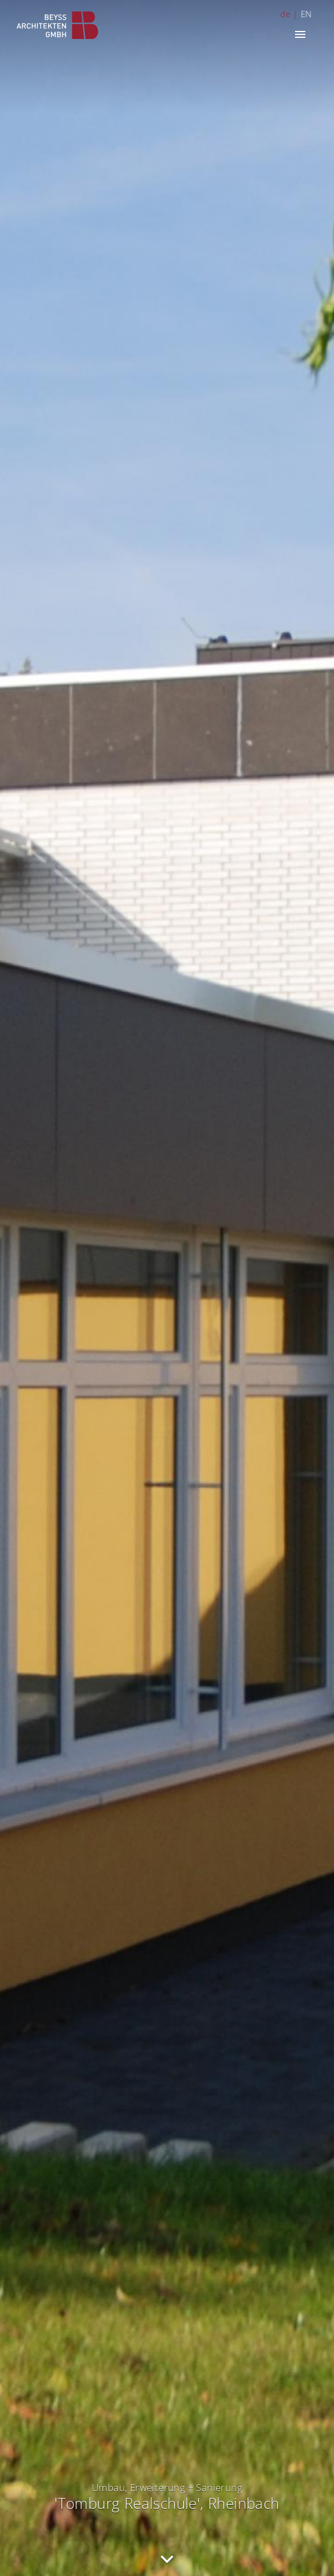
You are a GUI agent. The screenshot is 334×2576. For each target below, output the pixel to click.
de (285, 13)
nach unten (167, 2560)
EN (306, 13)
